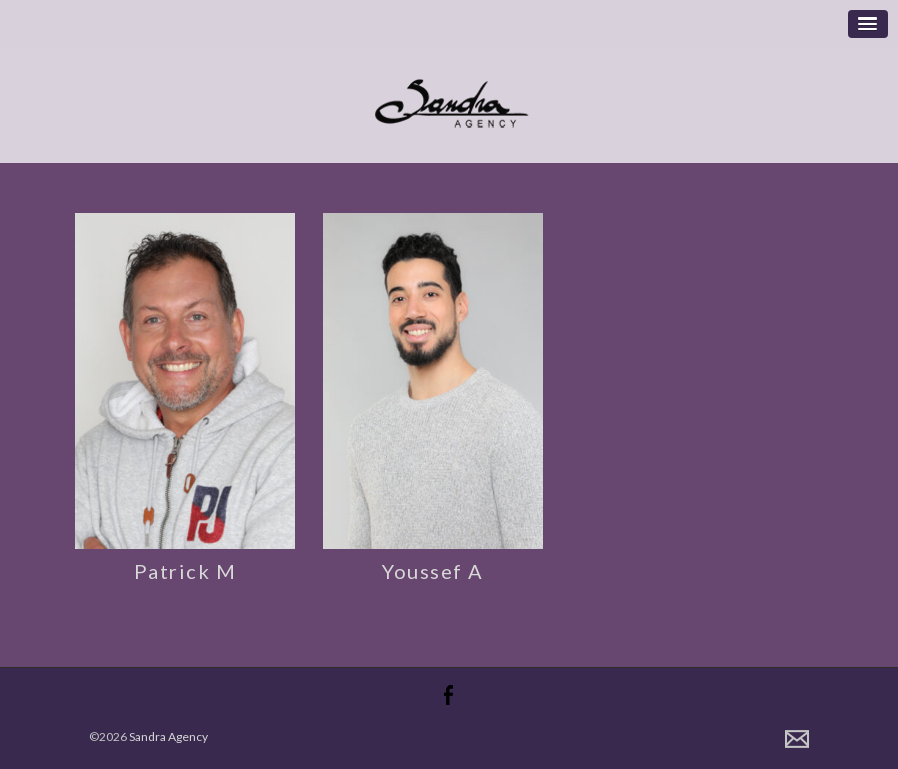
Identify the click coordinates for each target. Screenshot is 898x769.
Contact (797, 739)
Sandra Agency (168, 736)
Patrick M (185, 571)
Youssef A (433, 571)
